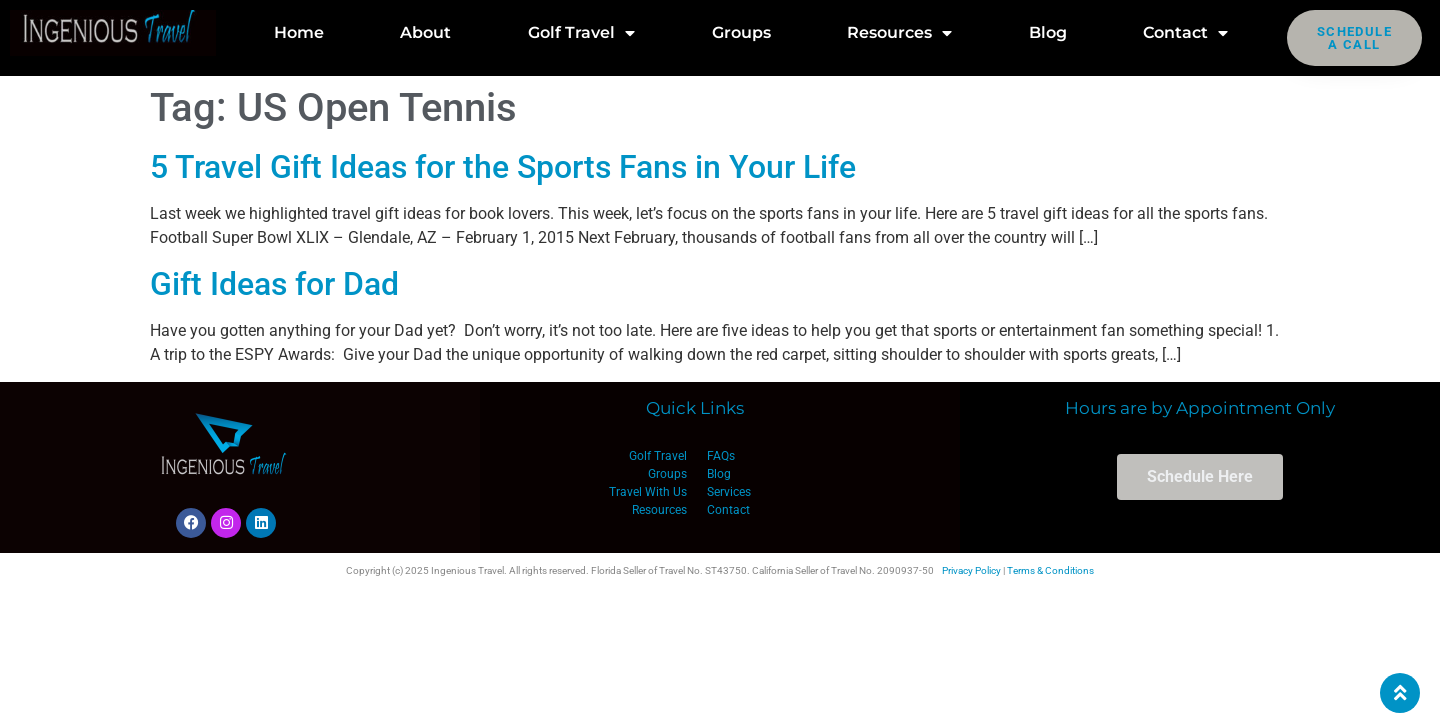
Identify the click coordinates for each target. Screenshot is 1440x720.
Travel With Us (648, 492)
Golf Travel (581, 33)
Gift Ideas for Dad (274, 284)
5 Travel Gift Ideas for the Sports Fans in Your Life (503, 167)
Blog (1048, 32)
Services (729, 492)
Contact (1185, 33)
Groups (741, 32)
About (425, 32)
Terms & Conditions (1050, 570)
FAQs (721, 456)
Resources (899, 33)
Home (299, 32)
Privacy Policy (971, 570)
